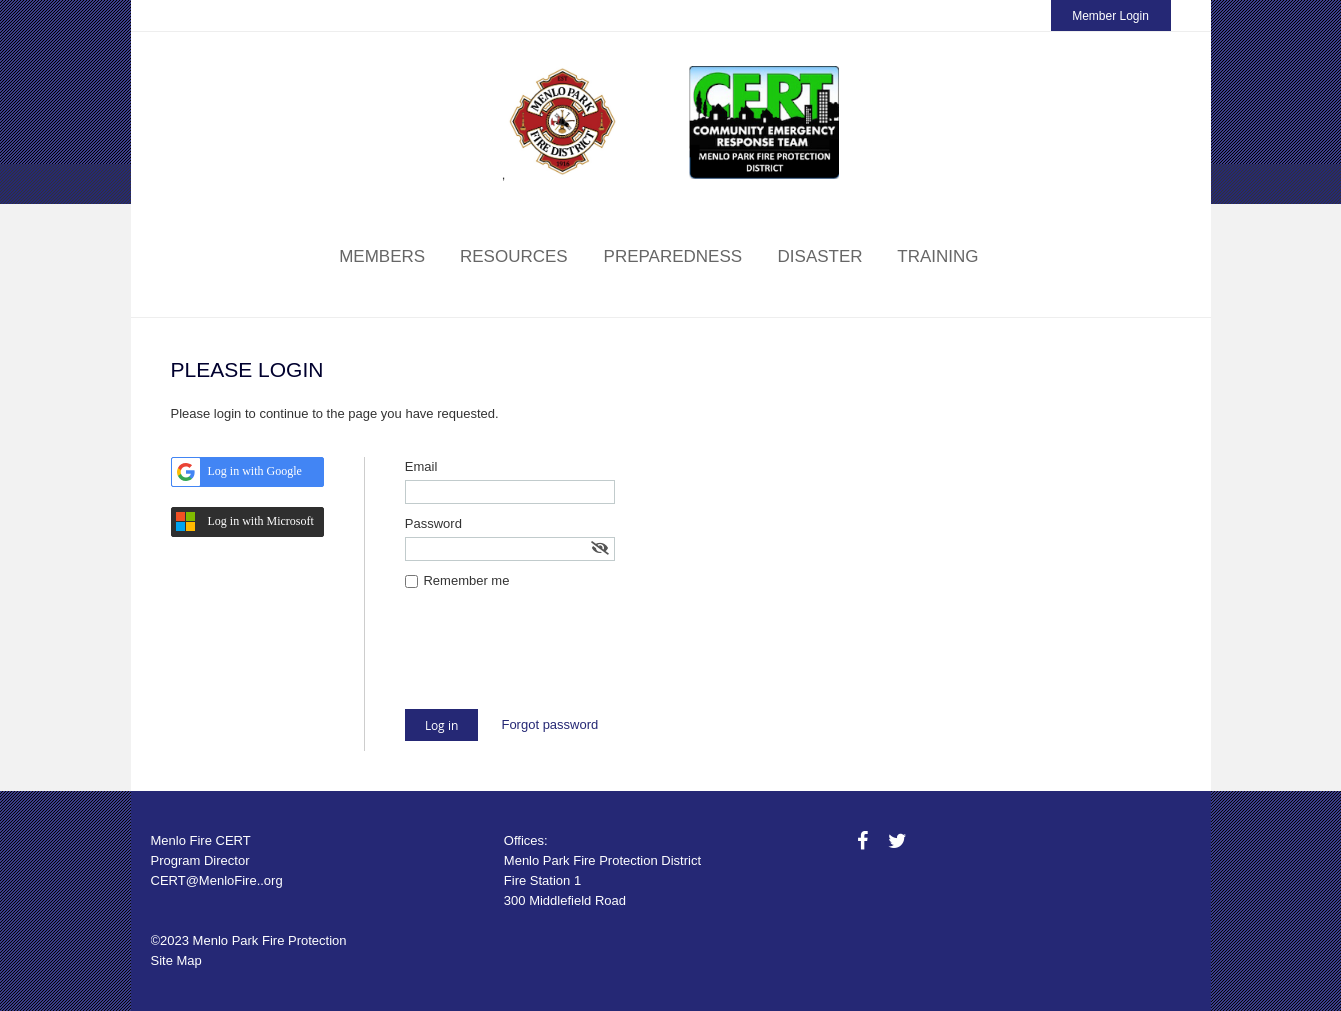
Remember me (466, 580)
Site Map (176, 960)
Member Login (1110, 16)
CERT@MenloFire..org (217, 880)
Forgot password (549, 724)
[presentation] (557, 660)
